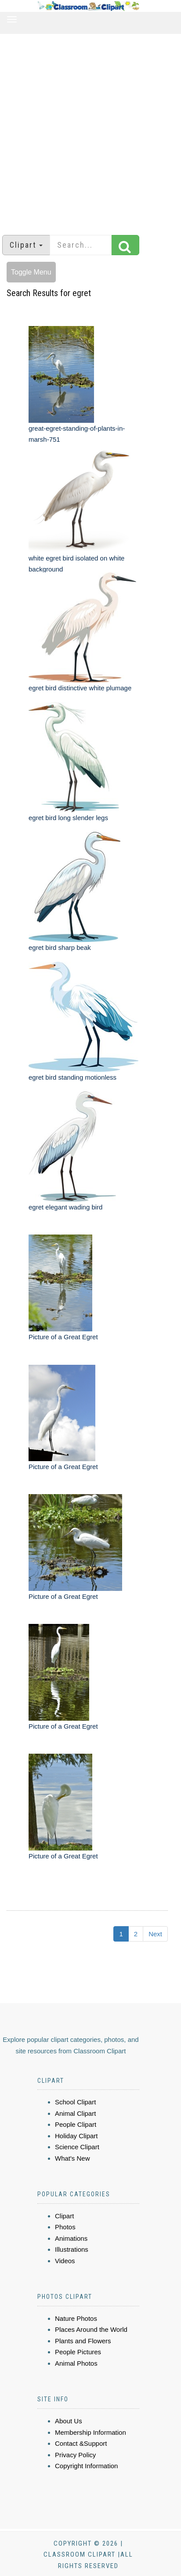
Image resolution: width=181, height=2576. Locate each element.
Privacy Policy (75, 2455)
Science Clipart (77, 2147)
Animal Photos (76, 2363)
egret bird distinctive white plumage (80, 688)
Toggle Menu (31, 272)
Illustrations (71, 2249)
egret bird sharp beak (60, 947)
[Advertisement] (87, 130)
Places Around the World (91, 2329)
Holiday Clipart (76, 2136)
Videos (65, 2261)
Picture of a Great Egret (63, 1337)
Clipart (64, 2216)
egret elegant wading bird (65, 1207)
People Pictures (78, 2352)
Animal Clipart (75, 2113)
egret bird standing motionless (72, 1077)
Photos (65, 2227)
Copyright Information (86, 2466)
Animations (71, 2238)
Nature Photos (76, 2318)
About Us (68, 2421)
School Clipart (75, 2102)
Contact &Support (81, 2443)
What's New (72, 2158)
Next (155, 1934)
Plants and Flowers (83, 2341)
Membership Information (90, 2432)
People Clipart (75, 2124)
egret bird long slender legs (68, 817)
